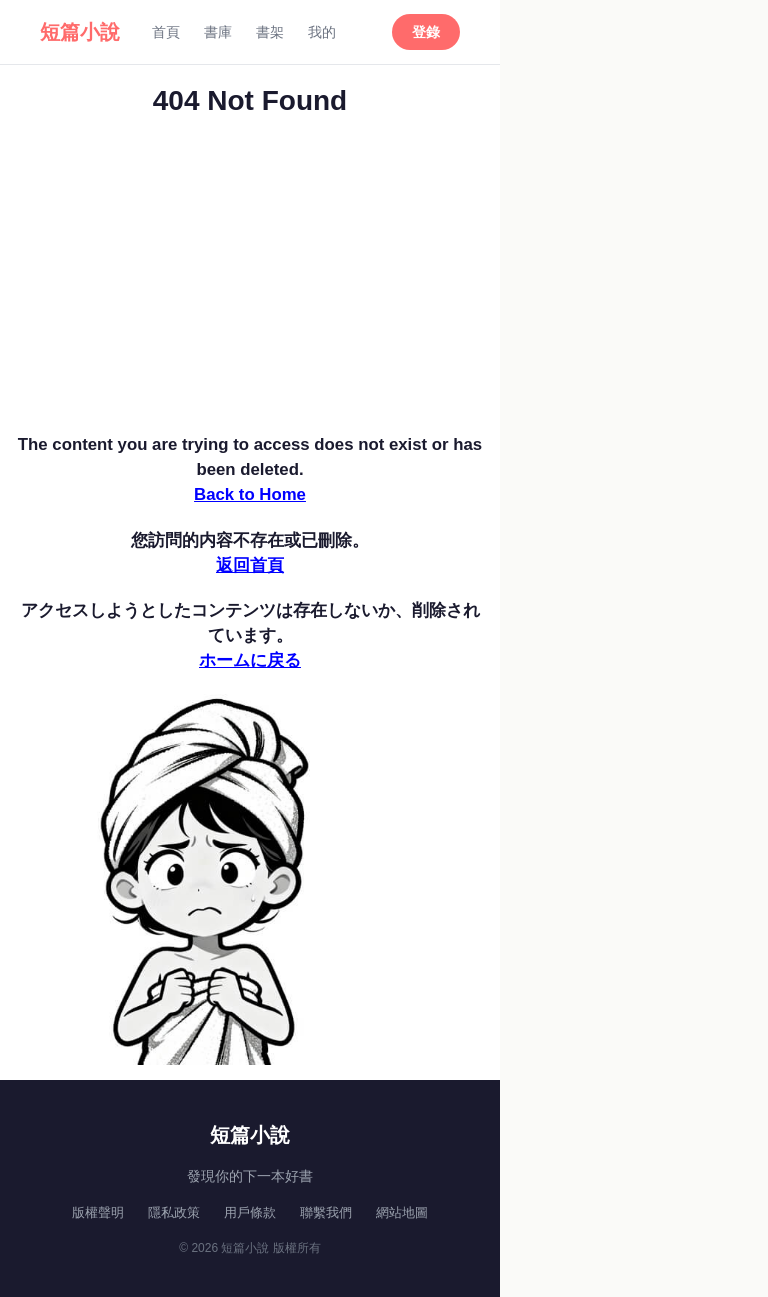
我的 (322, 32)
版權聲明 (98, 1212)
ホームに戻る (250, 660)
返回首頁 (250, 565)
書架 (270, 32)
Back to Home (250, 494)
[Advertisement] (250, 282)
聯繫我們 (326, 1212)
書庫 (218, 32)
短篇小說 (80, 32)
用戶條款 (250, 1212)
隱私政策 (174, 1212)
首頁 (166, 32)
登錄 (426, 32)
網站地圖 (402, 1212)
